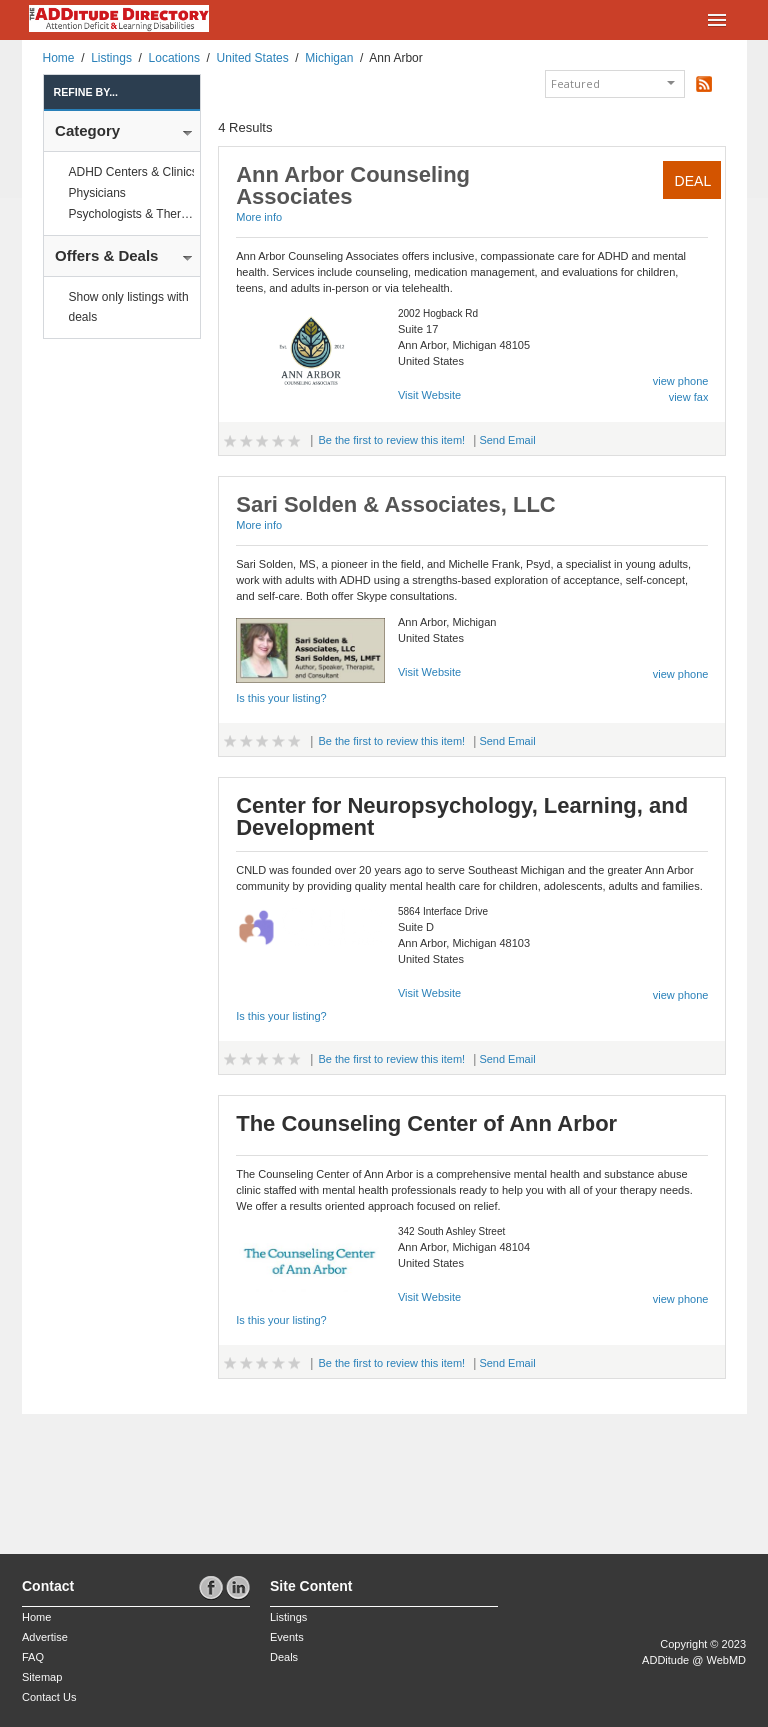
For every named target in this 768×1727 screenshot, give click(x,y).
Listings (111, 58)
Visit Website (429, 395)
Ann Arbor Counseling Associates (353, 185)
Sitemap (42, 1677)
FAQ (33, 1657)
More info (259, 217)
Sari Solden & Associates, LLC (396, 504)
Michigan (329, 58)
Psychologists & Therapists (141, 214)
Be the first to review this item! (391, 440)
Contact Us (49, 1697)
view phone (681, 381)
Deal (693, 181)
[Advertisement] (139, 1478)
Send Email (507, 440)
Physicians (97, 193)
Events (287, 1637)
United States (253, 58)
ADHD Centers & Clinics (133, 172)
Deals (284, 1657)
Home (59, 58)
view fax (689, 397)
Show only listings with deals (129, 307)
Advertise (45, 1637)
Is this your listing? (281, 698)
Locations (174, 58)
